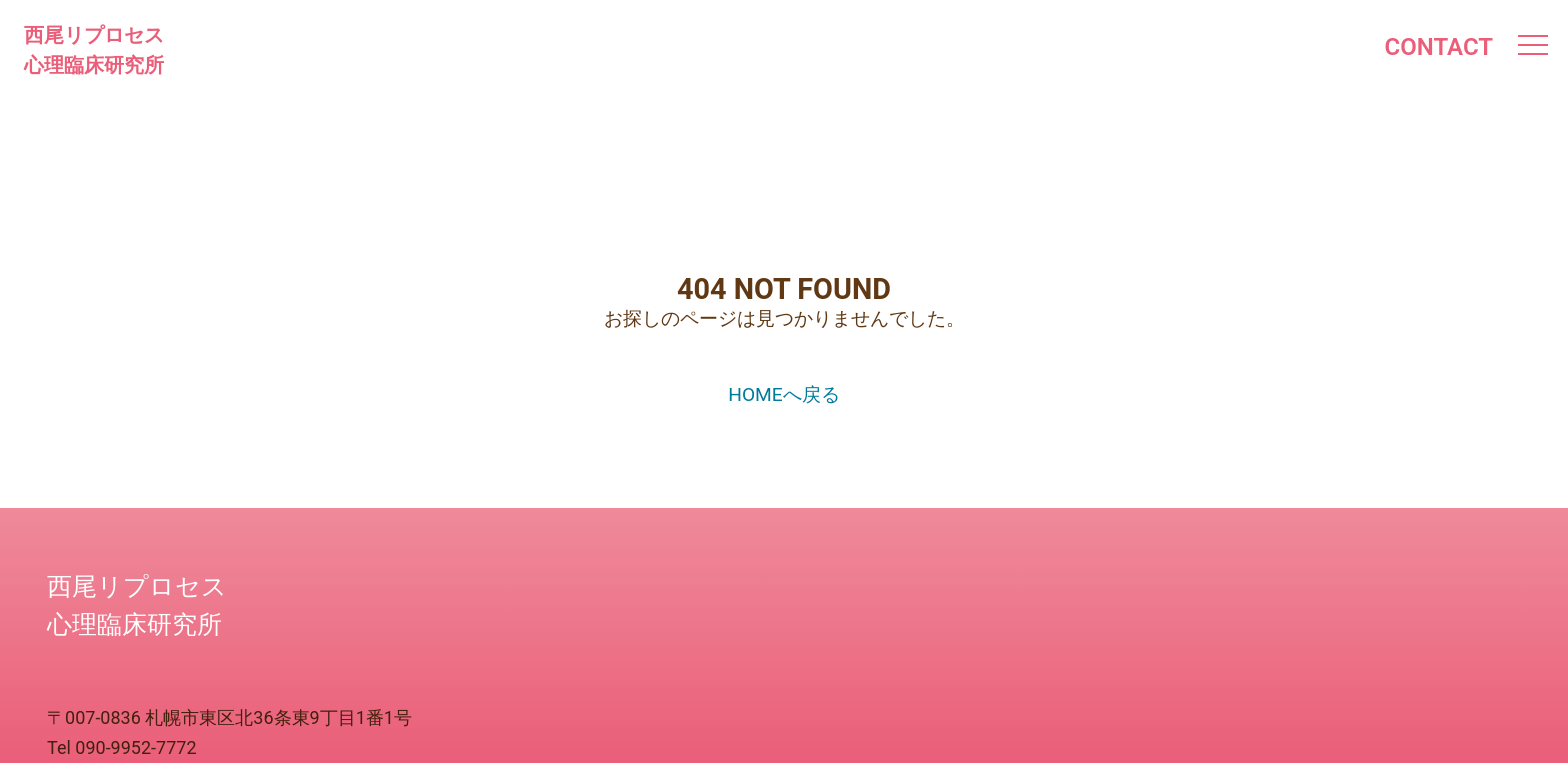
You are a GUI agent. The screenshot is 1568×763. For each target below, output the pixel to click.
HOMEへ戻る (784, 394)
